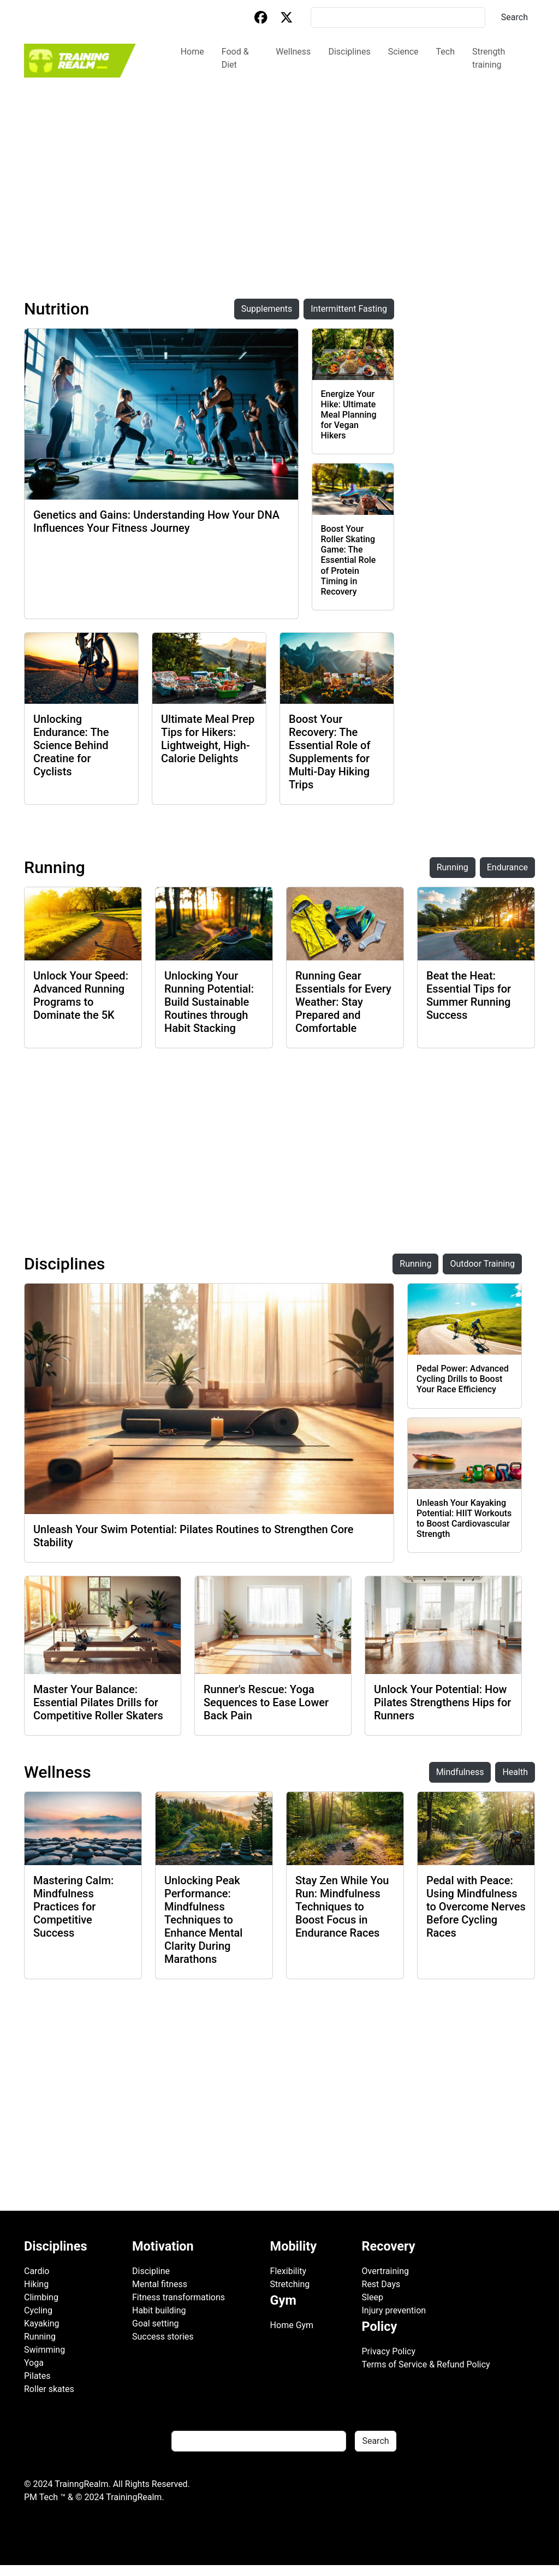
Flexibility (288, 2271)
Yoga (34, 2363)
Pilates (37, 2376)
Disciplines (349, 51)
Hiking (36, 2284)
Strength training (488, 58)
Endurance (507, 867)
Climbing (41, 2297)
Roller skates (49, 2389)
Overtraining (385, 2271)
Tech (445, 51)
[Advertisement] (279, 161)
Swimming (44, 2349)
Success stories (163, 2336)
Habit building (159, 2310)
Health (515, 1772)
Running (452, 867)
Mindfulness (460, 1772)
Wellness (293, 51)
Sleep (372, 2297)
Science (403, 51)
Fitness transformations (178, 2297)
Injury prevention (394, 2310)
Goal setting (155, 2323)
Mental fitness (159, 2284)
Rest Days (381, 2284)
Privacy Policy (389, 2351)
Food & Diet (235, 58)
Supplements (267, 309)
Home (192, 51)
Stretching (290, 2284)
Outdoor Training (482, 1264)
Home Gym (292, 2325)
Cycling (38, 2310)
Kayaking (42, 2323)
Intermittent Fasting (349, 309)
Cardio (36, 2271)
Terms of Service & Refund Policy (426, 2364)
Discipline (151, 2271)
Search (514, 17)
